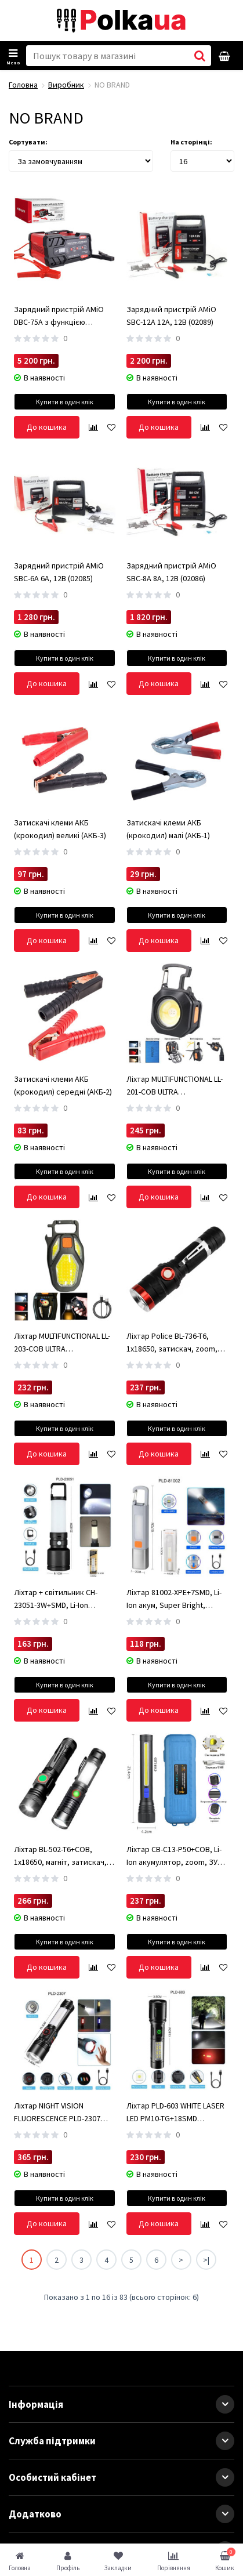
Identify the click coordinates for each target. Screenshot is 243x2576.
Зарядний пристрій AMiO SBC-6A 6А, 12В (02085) (59, 572)
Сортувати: (28, 141)
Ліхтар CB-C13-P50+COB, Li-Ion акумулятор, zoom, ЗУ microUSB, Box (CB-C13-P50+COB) (174, 1856)
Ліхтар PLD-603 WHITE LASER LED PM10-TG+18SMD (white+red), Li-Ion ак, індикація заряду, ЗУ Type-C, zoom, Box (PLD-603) (175, 2112)
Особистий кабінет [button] (121, 2477)
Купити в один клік (64, 401)
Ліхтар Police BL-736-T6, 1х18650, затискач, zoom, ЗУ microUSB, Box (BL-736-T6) (176, 1343)
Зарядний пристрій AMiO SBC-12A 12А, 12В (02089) (171, 315)
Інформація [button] (121, 2404)
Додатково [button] (121, 2514)
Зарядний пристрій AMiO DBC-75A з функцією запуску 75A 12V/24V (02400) (63, 316)
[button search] (199, 55)
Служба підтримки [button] (121, 2441)
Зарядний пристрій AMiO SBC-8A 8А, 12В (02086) (171, 572)
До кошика (47, 427)
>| (206, 2260)
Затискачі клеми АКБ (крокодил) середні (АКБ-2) (63, 1085)
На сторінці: (191, 141)
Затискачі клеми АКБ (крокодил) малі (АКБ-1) (168, 828)
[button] (225, 2404)
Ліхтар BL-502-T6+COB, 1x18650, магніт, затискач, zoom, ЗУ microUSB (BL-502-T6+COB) (62, 1856)
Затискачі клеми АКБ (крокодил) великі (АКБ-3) (60, 828)
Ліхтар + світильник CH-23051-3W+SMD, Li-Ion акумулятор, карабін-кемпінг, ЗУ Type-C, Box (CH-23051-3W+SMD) (62, 1599)
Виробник (66, 84)
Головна (23, 84)
